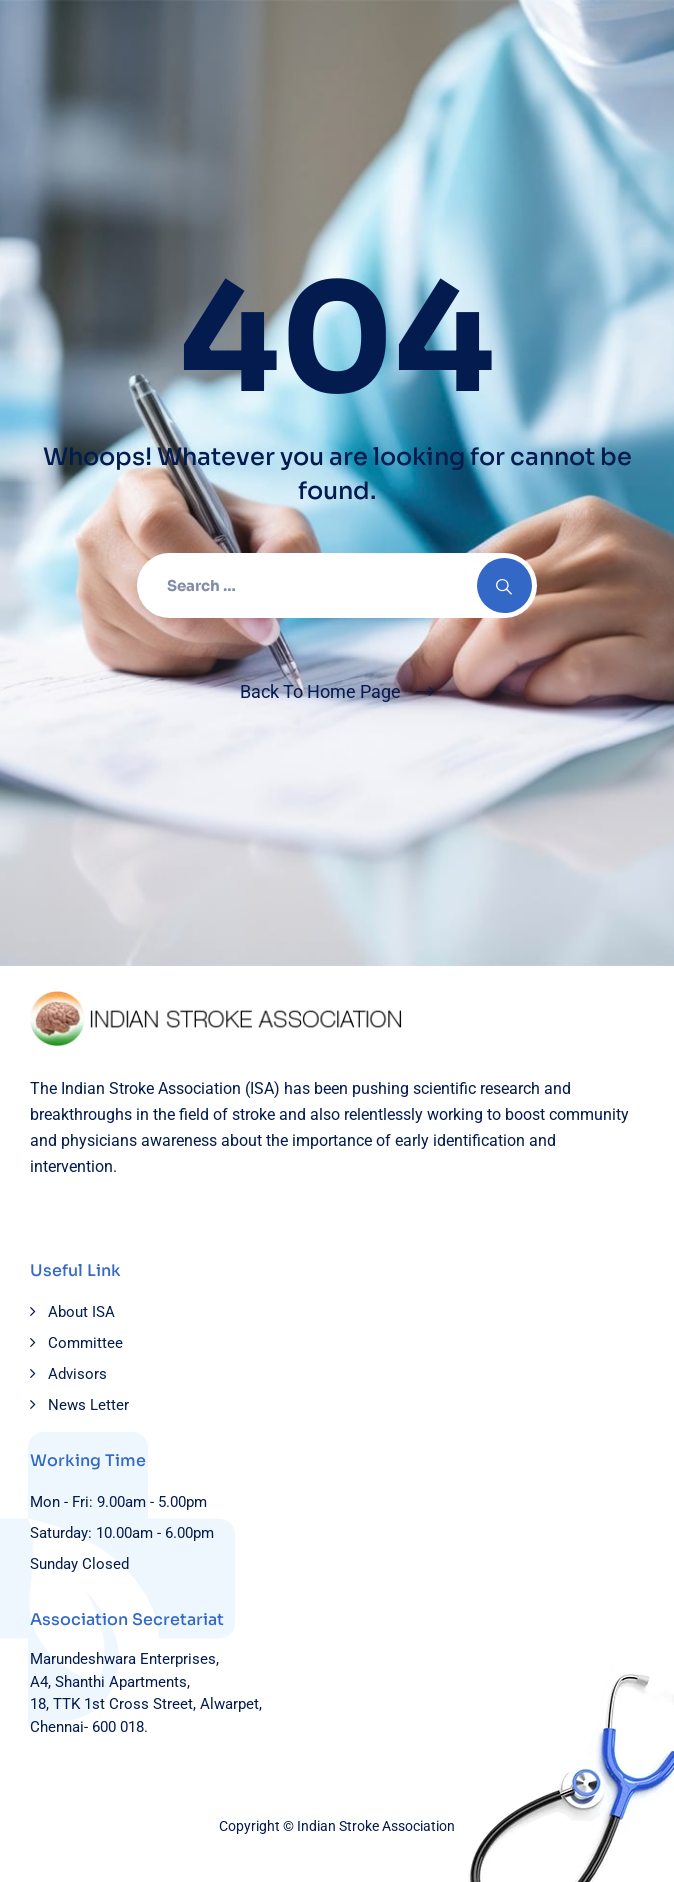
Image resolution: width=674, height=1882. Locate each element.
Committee (85, 1343)
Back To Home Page (320, 691)
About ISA (81, 1312)
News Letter (88, 1405)
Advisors (77, 1374)
